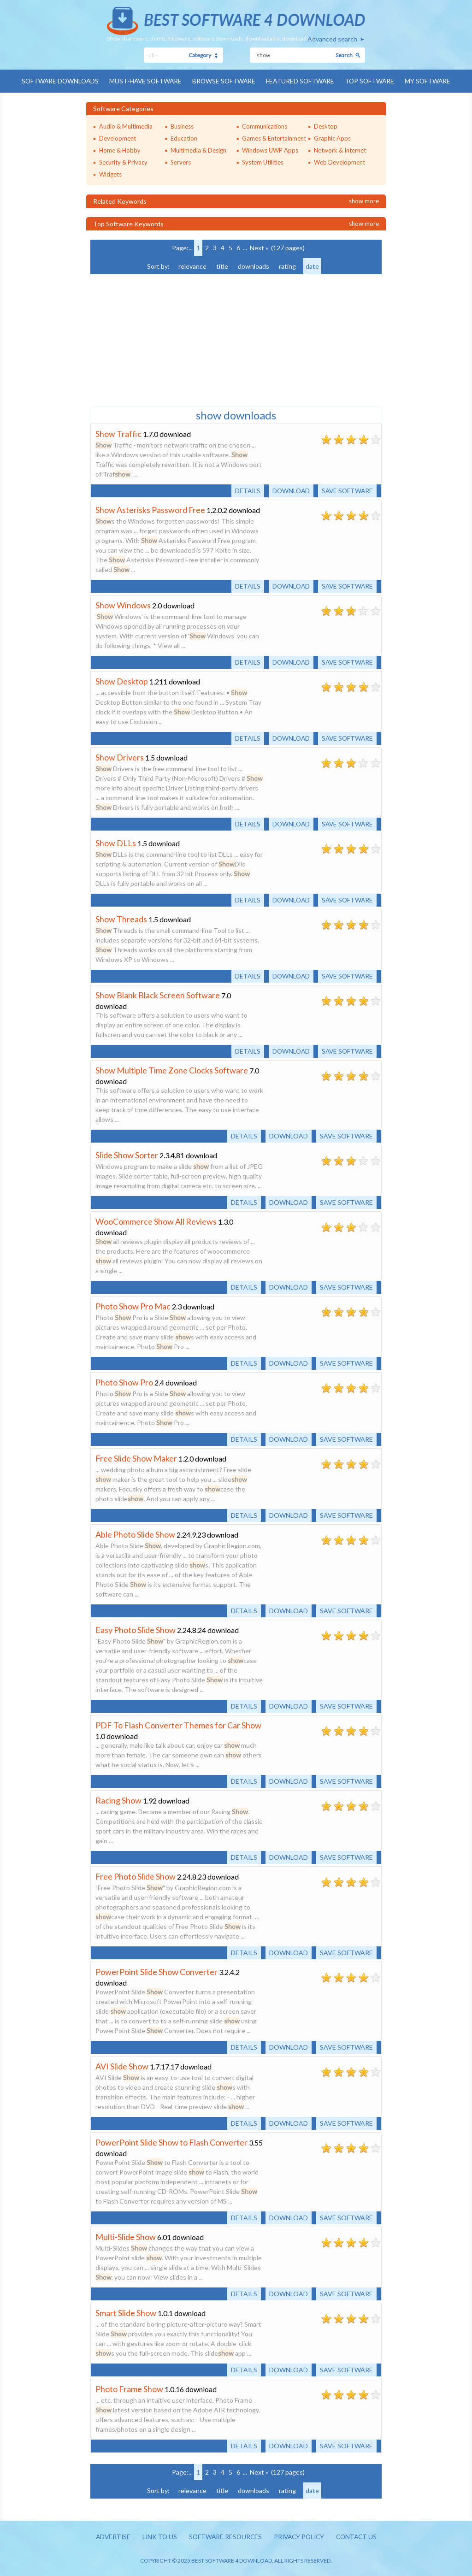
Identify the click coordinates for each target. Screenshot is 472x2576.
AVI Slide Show (121, 2066)
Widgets (110, 173)
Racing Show (118, 1800)
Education (184, 137)
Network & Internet (340, 149)
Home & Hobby (120, 149)
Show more (364, 200)
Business (182, 126)
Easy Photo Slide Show (135, 1629)
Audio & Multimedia (126, 126)
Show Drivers (119, 757)
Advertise (109, 2537)
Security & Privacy (123, 161)
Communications (264, 126)
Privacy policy (300, 2537)
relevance (192, 266)
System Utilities (262, 161)
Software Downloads (56, 81)
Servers (181, 161)
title (222, 266)
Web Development (339, 161)
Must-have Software (144, 81)
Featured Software (301, 81)
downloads (253, 266)
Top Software (372, 81)
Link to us (157, 2537)
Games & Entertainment (274, 137)
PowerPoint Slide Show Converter (156, 1971)
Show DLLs (115, 842)
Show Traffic (118, 433)
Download (288, 490)
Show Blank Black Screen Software (157, 995)
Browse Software (224, 81)
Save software (346, 490)
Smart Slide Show (125, 2312)
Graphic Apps (332, 137)
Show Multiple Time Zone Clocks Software (171, 1070)
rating (287, 266)
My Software (431, 81)
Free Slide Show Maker (136, 1458)
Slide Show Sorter (126, 1154)
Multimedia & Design (198, 149)
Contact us (360, 2537)
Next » (259, 247)
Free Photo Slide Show (135, 1876)
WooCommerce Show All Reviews (156, 1221)
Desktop (325, 126)
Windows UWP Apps (270, 149)
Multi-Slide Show (125, 2236)
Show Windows (123, 605)
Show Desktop (121, 681)
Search (344, 55)
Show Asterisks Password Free (150, 509)
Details (244, 490)
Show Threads (121, 919)
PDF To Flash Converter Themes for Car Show (178, 1725)
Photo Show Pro (124, 1382)
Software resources (224, 2537)
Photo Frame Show (129, 2388)
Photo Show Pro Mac (133, 1306)
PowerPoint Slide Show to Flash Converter (171, 2142)
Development (117, 137)
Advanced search (332, 39)
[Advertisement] (159, 338)
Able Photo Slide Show (135, 1534)
